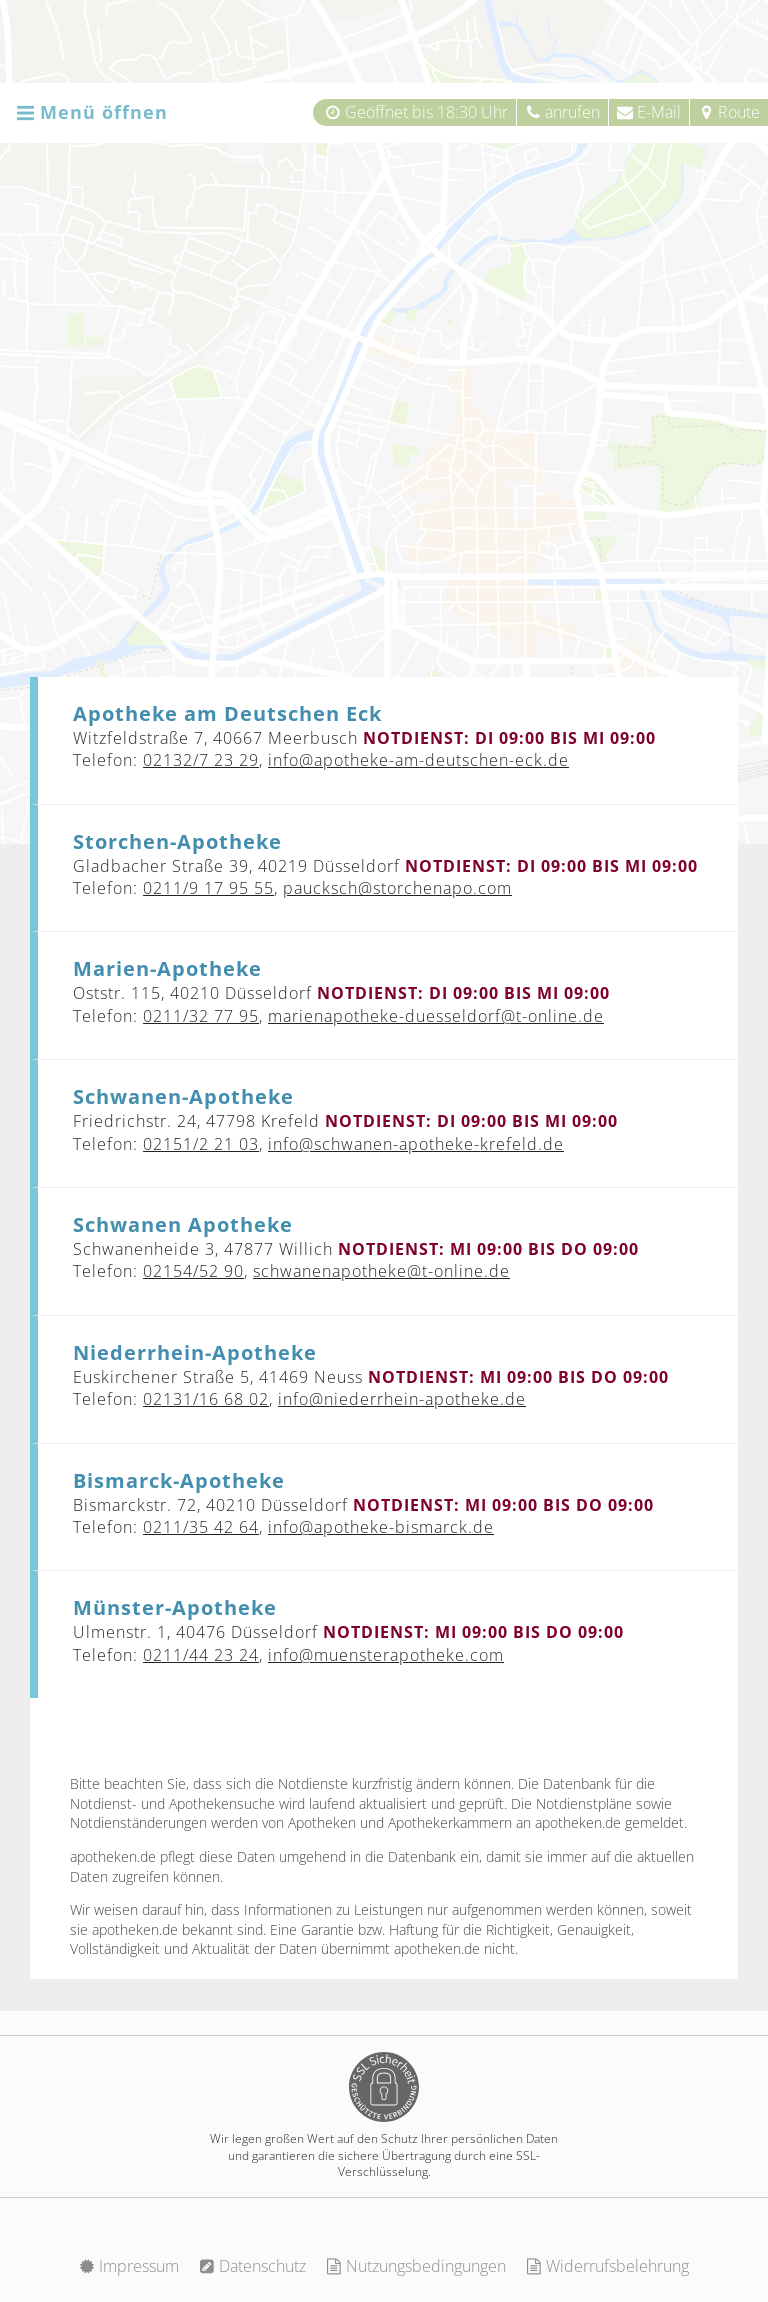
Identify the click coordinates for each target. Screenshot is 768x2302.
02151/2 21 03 (201, 1144)
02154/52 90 (193, 1271)
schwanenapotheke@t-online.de (381, 1271)
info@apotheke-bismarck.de (381, 1527)
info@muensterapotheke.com (386, 1655)
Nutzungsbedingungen (416, 2266)
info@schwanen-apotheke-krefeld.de (416, 1144)
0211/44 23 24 (201, 1655)
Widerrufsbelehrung (607, 2266)
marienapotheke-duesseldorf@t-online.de (436, 1016)
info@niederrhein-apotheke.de (402, 1399)
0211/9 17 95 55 (208, 888)
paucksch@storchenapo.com (397, 888)
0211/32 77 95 (201, 1016)
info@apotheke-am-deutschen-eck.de (418, 760)
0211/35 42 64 (201, 1527)
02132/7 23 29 (201, 760)
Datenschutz (252, 2266)
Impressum (129, 2266)
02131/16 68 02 (206, 1399)
